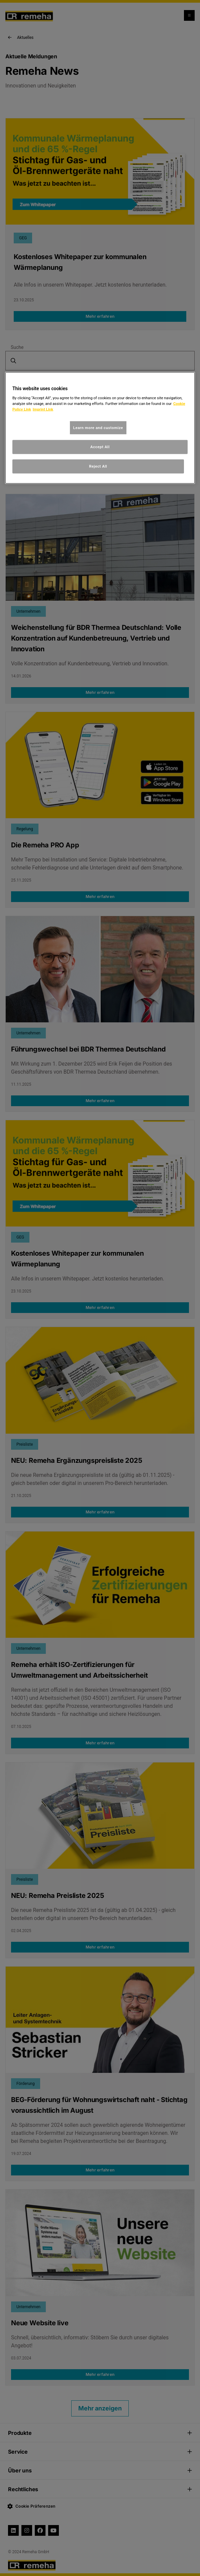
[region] (100, 428)
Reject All (98, 466)
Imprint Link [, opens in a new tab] (43, 409)
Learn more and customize (98, 427)
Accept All (100, 446)
